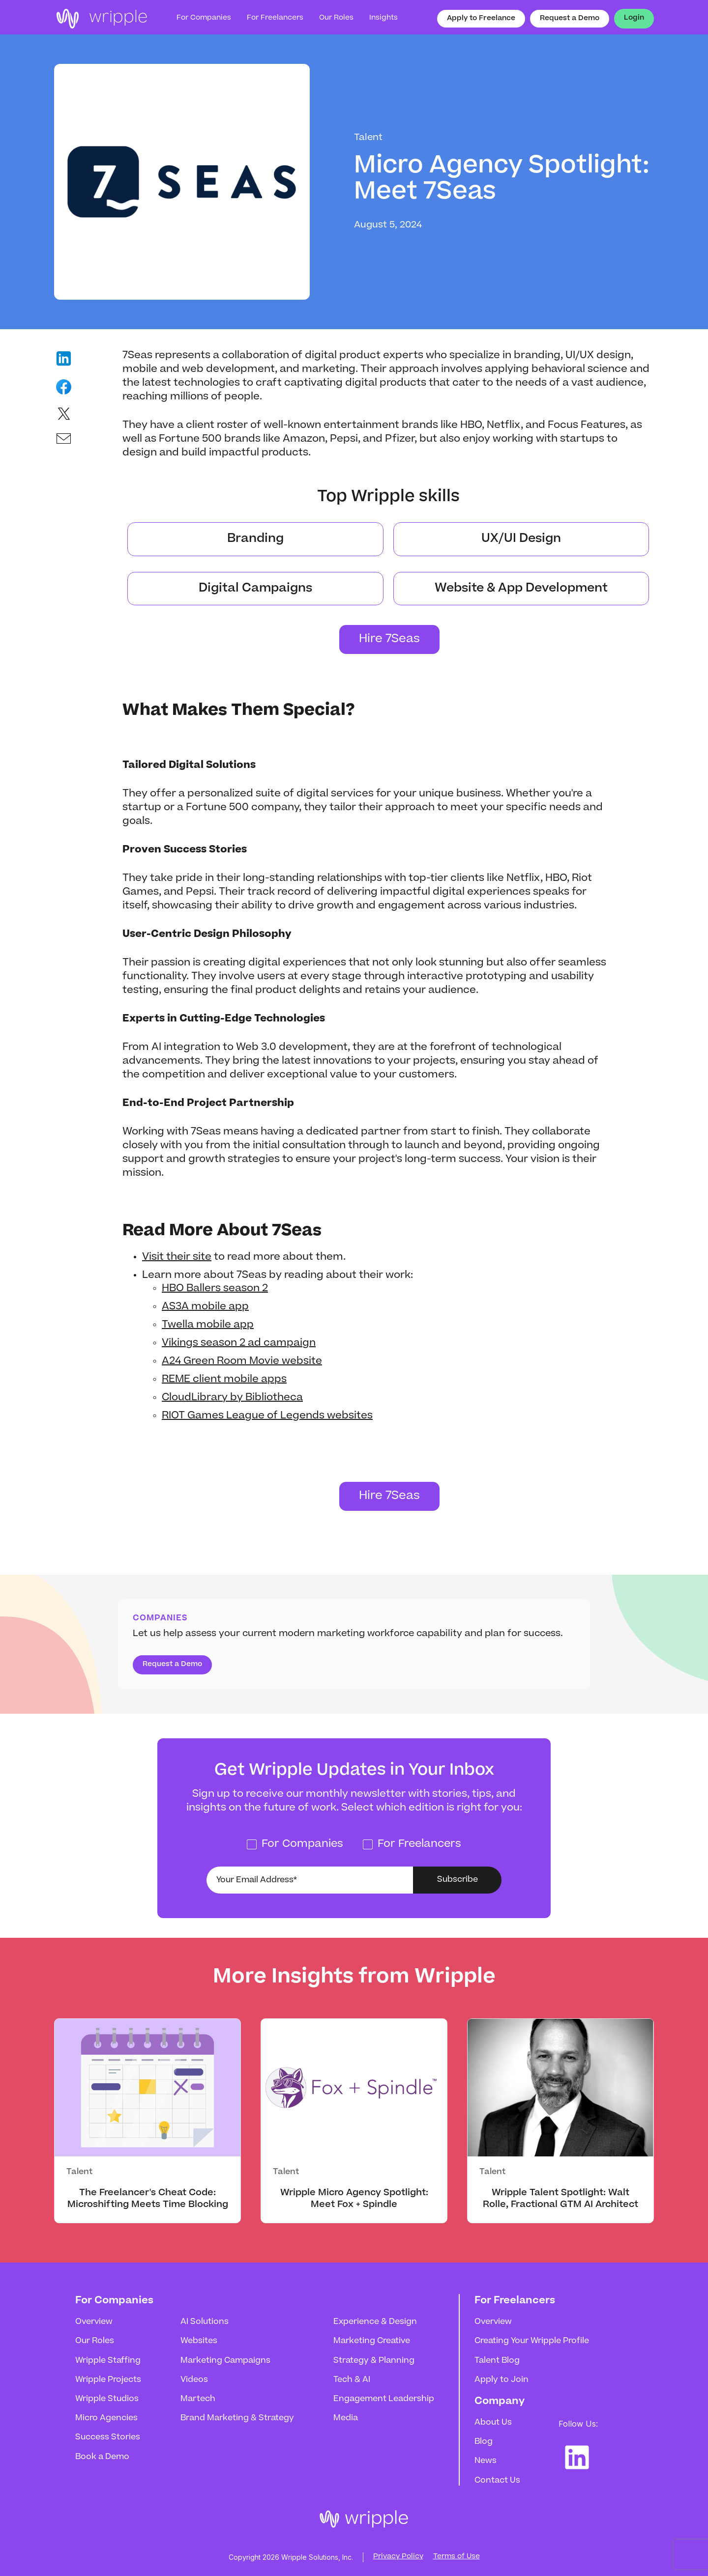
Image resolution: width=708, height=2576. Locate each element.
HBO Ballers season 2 (215, 1289)
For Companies (204, 18)
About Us (493, 2423)
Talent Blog (497, 2361)
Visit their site (176, 1257)
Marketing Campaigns (225, 2361)
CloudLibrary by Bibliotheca (232, 1398)
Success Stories (107, 2437)
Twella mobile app (208, 1325)
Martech (197, 2399)
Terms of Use (456, 2556)
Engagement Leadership (383, 2399)
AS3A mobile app (205, 1307)
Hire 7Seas (389, 639)
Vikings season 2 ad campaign (239, 1343)
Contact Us (497, 2481)
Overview (94, 2322)
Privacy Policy (398, 2556)
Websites (198, 2341)
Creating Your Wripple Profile (531, 2341)
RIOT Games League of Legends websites (267, 1416)
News (485, 2461)
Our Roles (94, 2341)
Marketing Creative (371, 2341)
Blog (483, 2442)
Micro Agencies (106, 2418)
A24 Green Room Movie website (242, 1361)
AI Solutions (204, 2322)
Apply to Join (501, 2380)
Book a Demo (102, 2457)
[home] (101, 18)
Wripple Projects (108, 2380)
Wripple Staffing (108, 2361)
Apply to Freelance (481, 18)
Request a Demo (569, 18)
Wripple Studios (107, 2399)
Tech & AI (351, 2380)
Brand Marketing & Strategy (237, 2418)
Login (634, 18)
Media (345, 2418)
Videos (194, 2380)
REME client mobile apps (224, 1380)
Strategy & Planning (373, 2361)
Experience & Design (375, 2322)
